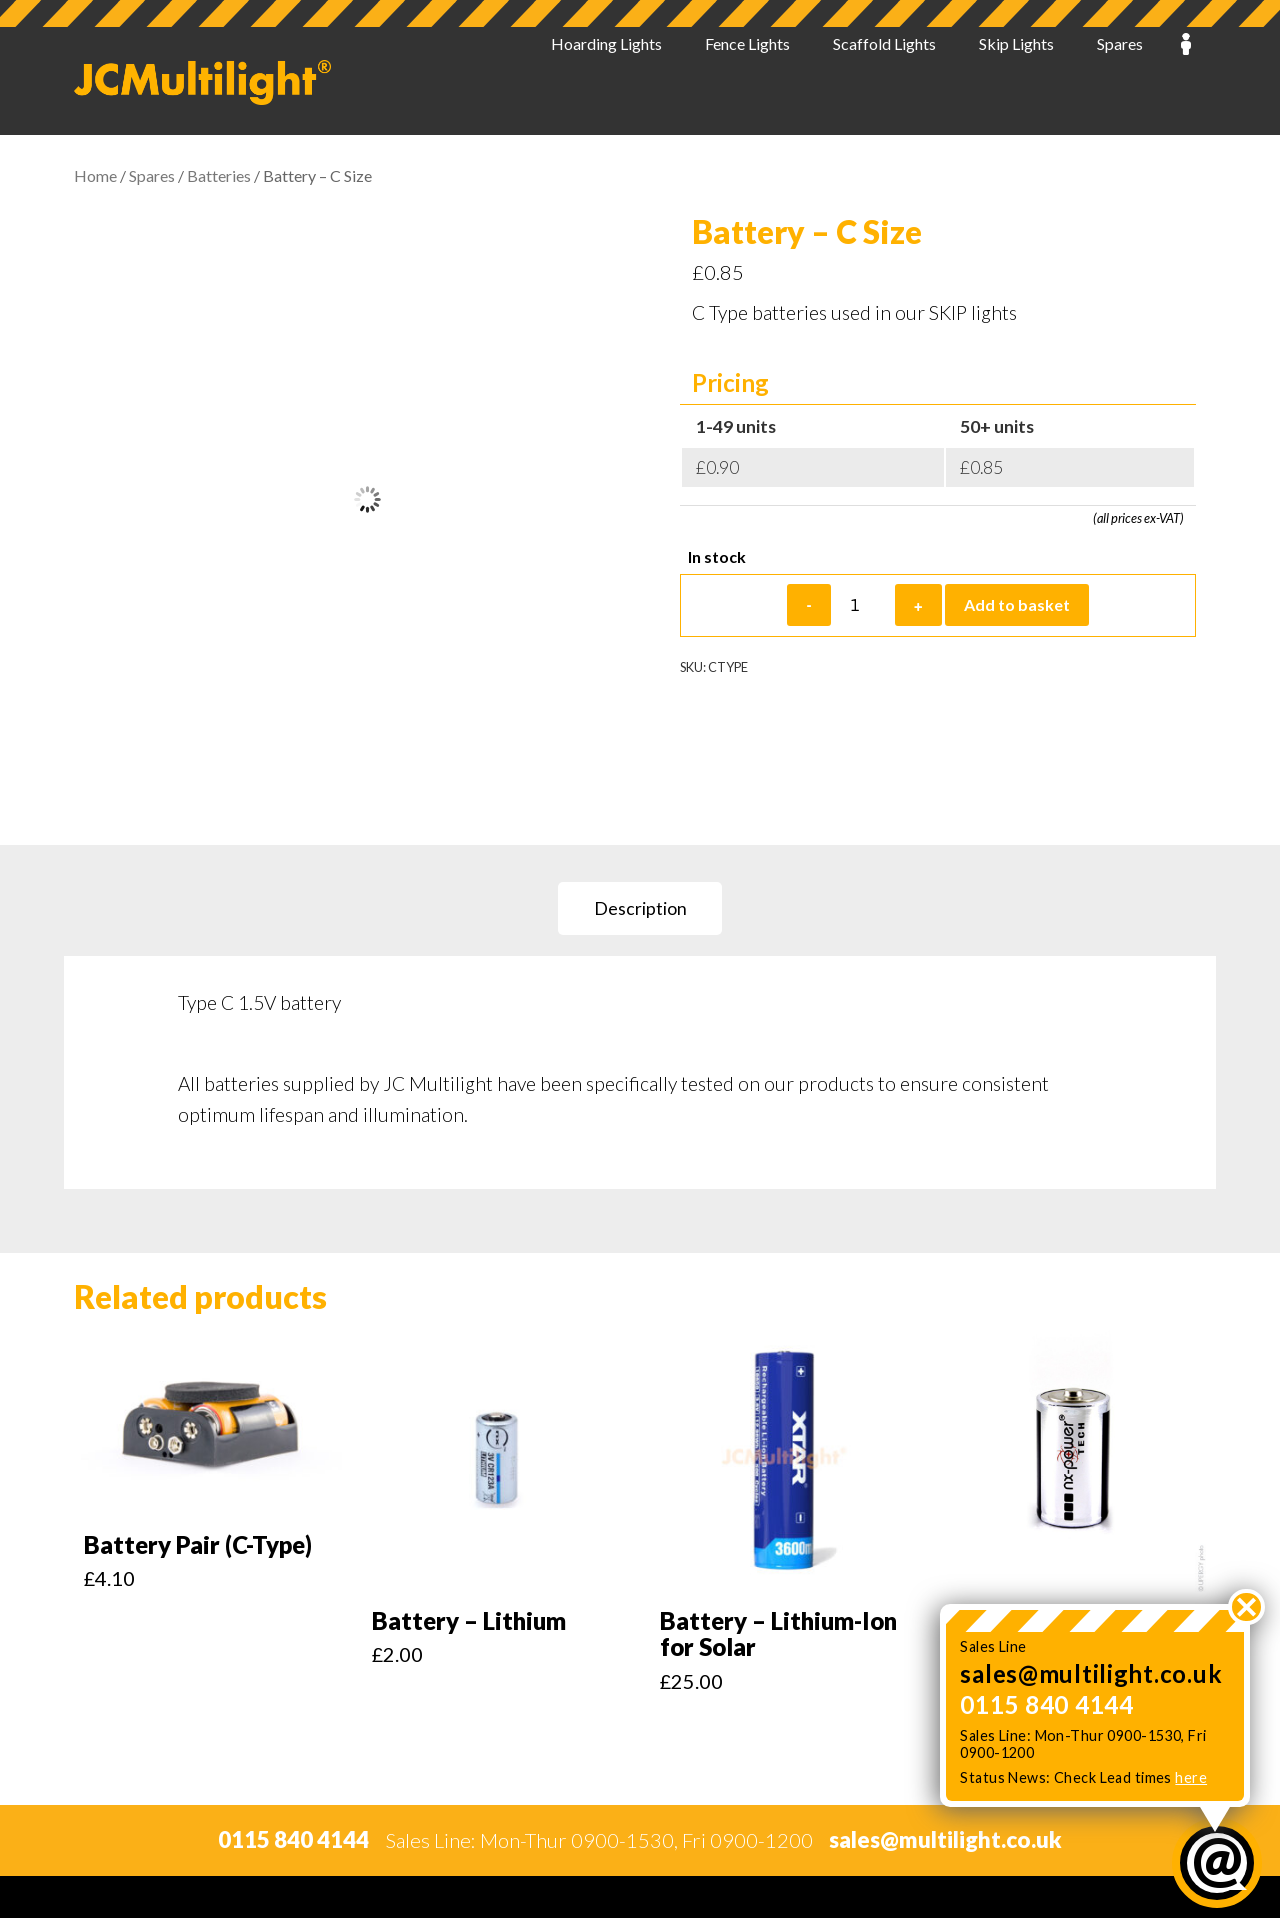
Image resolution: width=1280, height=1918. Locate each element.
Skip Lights (1016, 81)
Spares (1120, 81)
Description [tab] (640, 908)
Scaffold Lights (884, 81)
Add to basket (1017, 604)
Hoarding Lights (606, 81)
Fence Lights (747, 81)
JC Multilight (202, 82)
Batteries (219, 175)
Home (95, 175)
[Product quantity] (863, 605)
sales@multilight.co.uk (1091, 1673)
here (1191, 1777)
